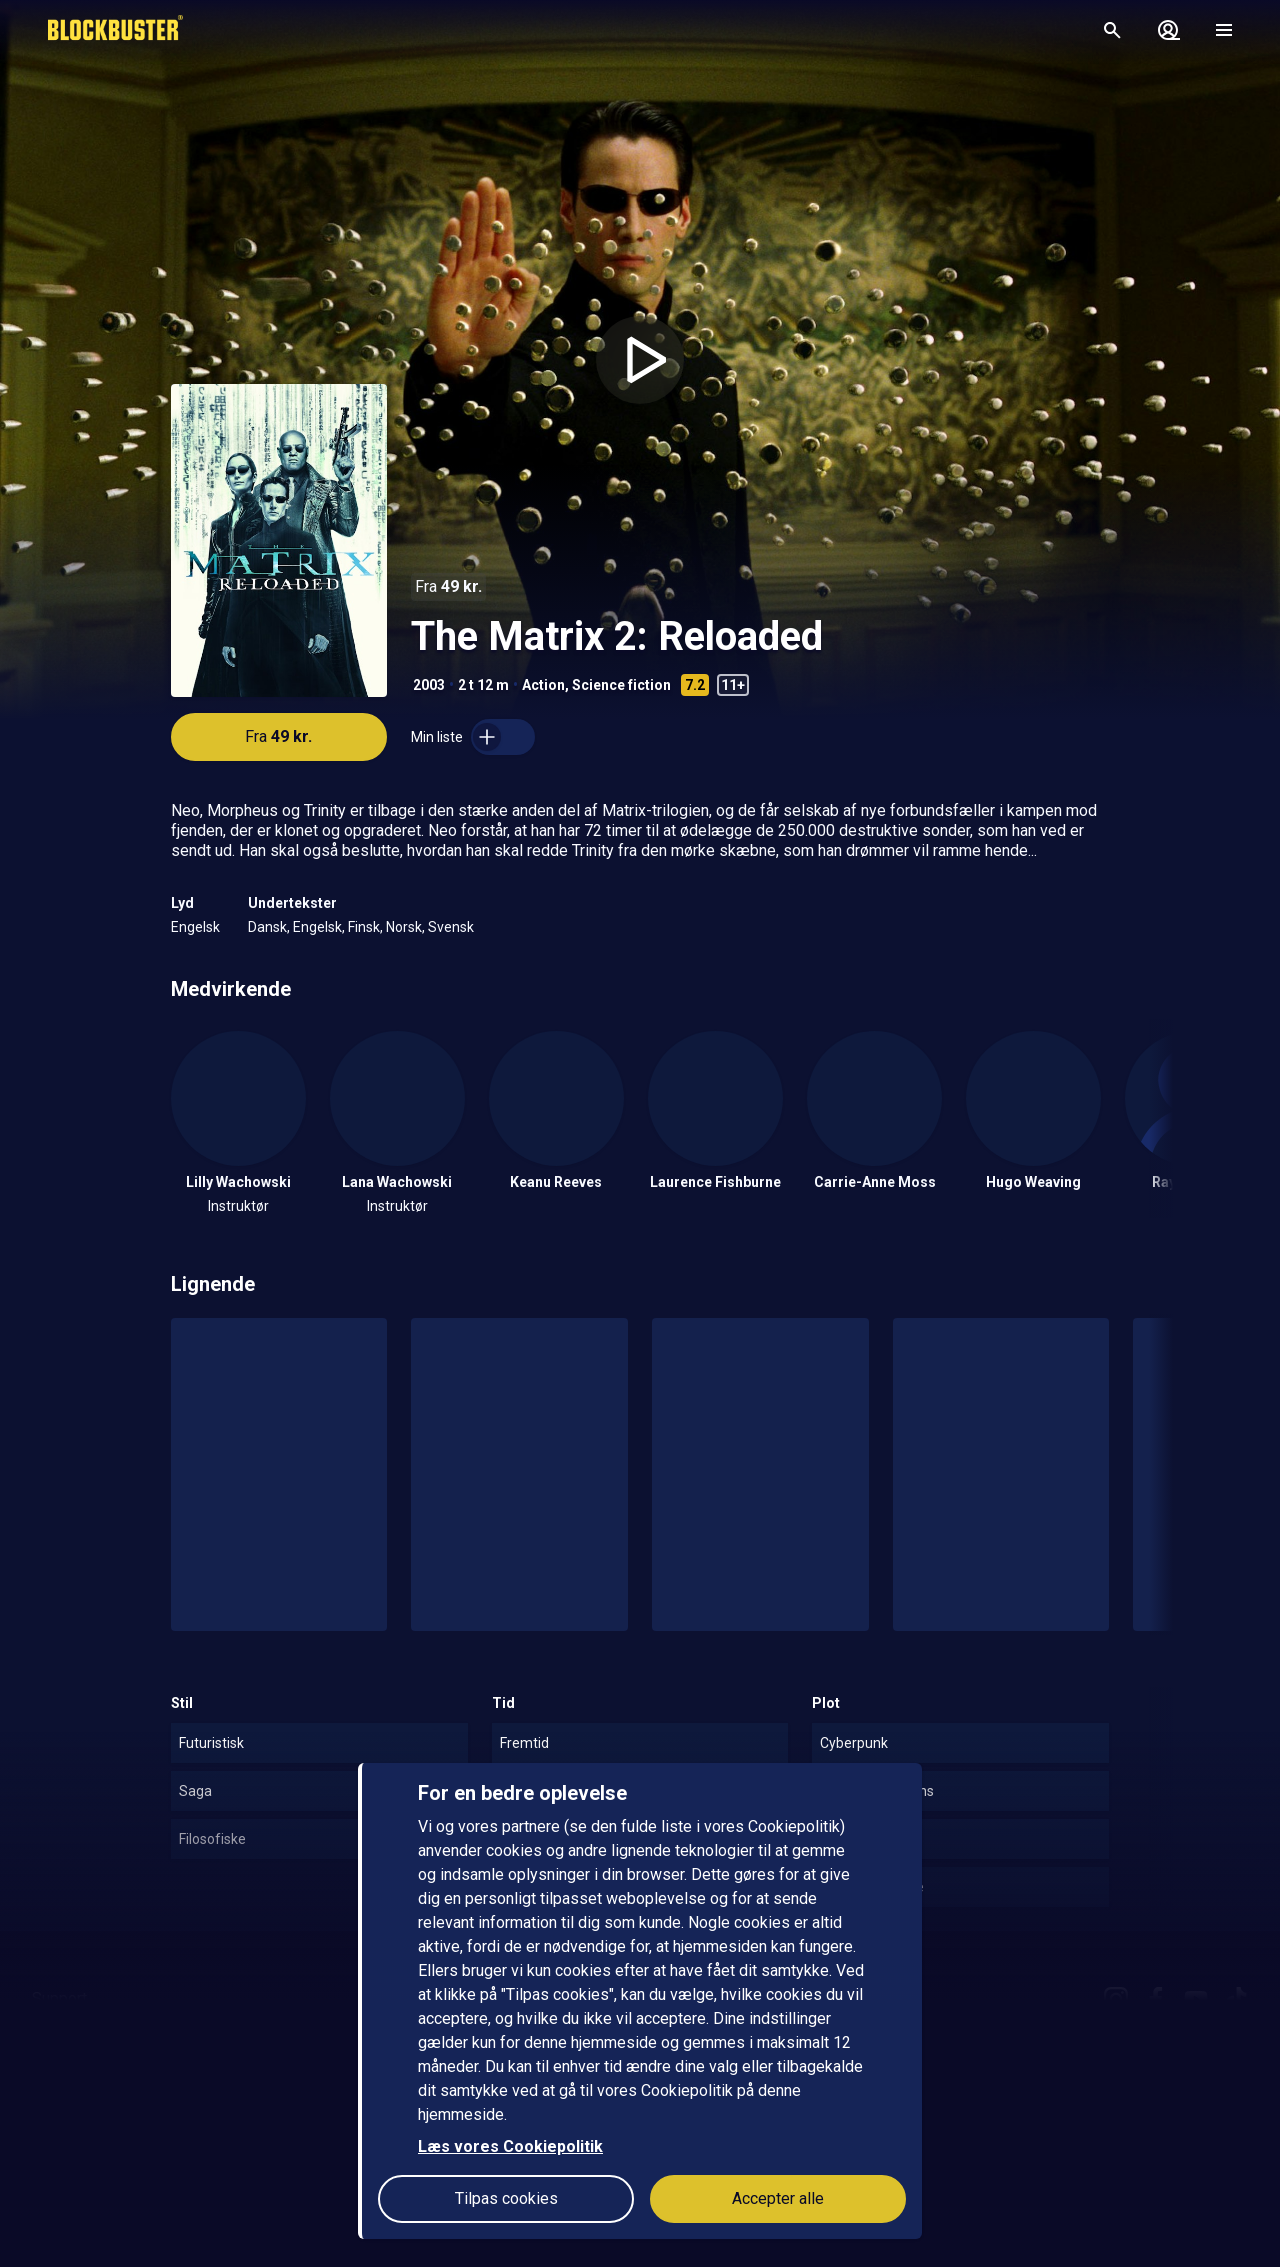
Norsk (404, 927)
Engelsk (195, 927)
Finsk (364, 927)
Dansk (267, 927)
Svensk (451, 927)
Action (543, 685)
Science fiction (621, 685)
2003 (429, 685)
